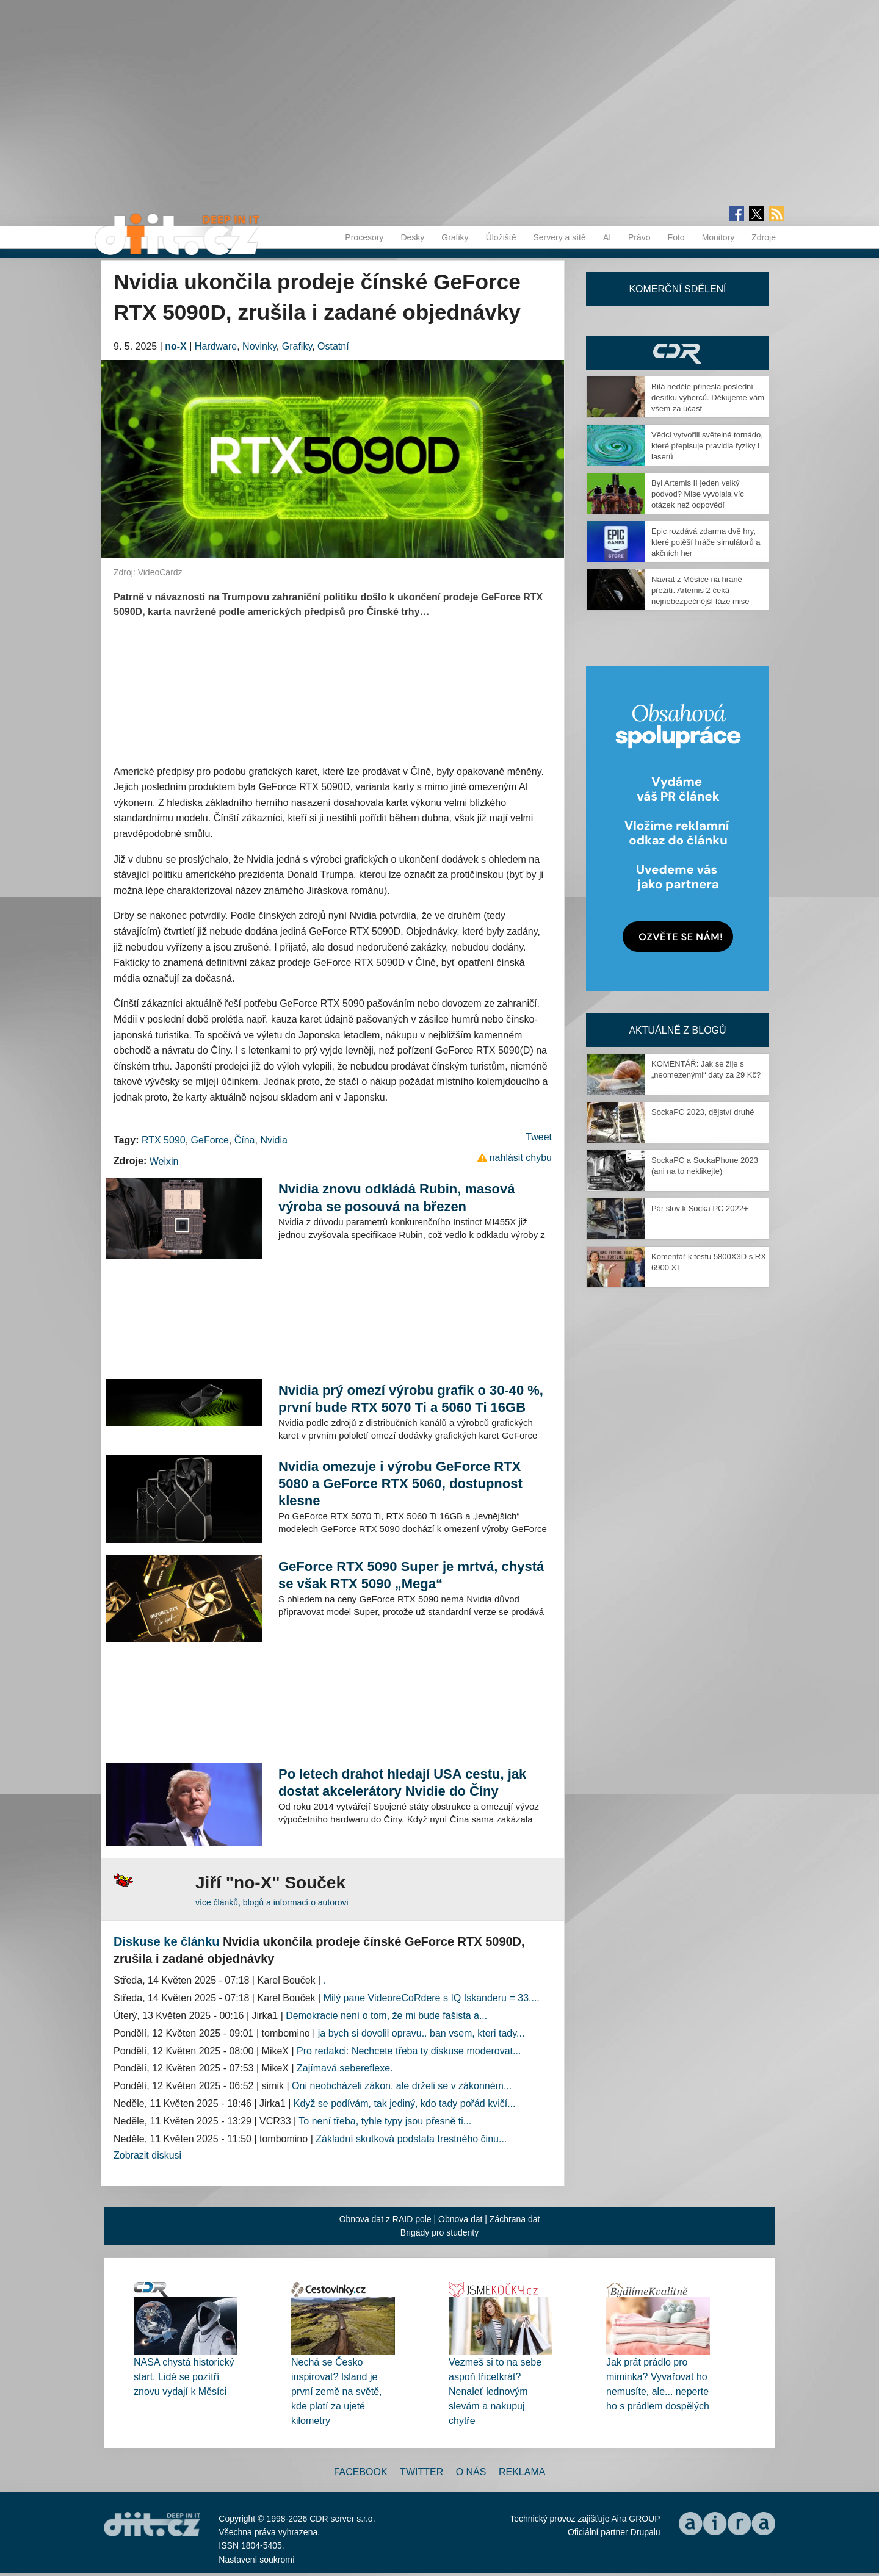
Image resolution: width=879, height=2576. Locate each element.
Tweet (539, 1137)
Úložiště (501, 237)
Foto (676, 237)
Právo (639, 237)
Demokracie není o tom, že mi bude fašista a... (386, 2015)
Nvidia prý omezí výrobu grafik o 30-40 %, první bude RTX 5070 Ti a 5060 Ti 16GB (410, 1399)
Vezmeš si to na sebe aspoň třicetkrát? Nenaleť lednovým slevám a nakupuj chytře (495, 2391)
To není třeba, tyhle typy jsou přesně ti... (384, 2121)
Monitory (718, 237)
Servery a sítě (559, 237)
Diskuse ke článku (166, 1941)
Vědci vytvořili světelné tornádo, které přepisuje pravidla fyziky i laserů (707, 445)
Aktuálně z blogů (677, 1030)
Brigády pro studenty (439, 2232)
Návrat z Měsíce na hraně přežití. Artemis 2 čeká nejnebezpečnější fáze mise (700, 590)
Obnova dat (460, 2219)
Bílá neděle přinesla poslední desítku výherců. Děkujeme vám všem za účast (707, 397)
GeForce (210, 1140)
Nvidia (273, 1140)
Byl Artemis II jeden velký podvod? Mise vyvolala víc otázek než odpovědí (697, 493)
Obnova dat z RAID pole (385, 2219)
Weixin (164, 1161)
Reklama (522, 2472)
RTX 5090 (164, 1140)
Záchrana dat (515, 2219)
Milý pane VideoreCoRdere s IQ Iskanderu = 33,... (432, 1998)
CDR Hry (677, 353)
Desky (412, 237)
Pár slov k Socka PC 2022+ (699, 1208)
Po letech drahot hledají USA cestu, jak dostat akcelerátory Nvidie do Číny (402, 1782)
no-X (176, 346)
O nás (471, 2472)
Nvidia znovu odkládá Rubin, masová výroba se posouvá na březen (396, 1197)
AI (607, 237)
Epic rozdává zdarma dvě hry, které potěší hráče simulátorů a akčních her (705, 542)
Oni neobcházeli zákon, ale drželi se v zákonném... (402, 2086)
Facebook (361, 2472)
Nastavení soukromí (257, 2559)
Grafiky (454, 237)
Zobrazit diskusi (147, 2155)
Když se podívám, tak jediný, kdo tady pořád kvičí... (405, 2103)
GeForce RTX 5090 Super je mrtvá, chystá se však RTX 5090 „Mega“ (411, 1575)
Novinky (259, 346)
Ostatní (333, 346)
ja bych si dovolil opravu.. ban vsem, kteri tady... (421, 2033)
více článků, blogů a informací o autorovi (272, 1902)
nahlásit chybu (521, 1158)
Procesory (364, 237)
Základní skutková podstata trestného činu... (411, 2139)
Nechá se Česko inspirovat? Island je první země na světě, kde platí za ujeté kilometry (336, 2391)
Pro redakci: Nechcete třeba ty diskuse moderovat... (409, 2051)
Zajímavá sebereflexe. (344, 2068)
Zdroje (763, 237)
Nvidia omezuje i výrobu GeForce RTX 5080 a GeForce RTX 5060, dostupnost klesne (400, 1483)
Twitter (421, 2472)
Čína (244, 1140)
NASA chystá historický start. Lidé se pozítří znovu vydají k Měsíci (184, 2377)
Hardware (216, 346)
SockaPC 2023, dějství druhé (702, 1112)
